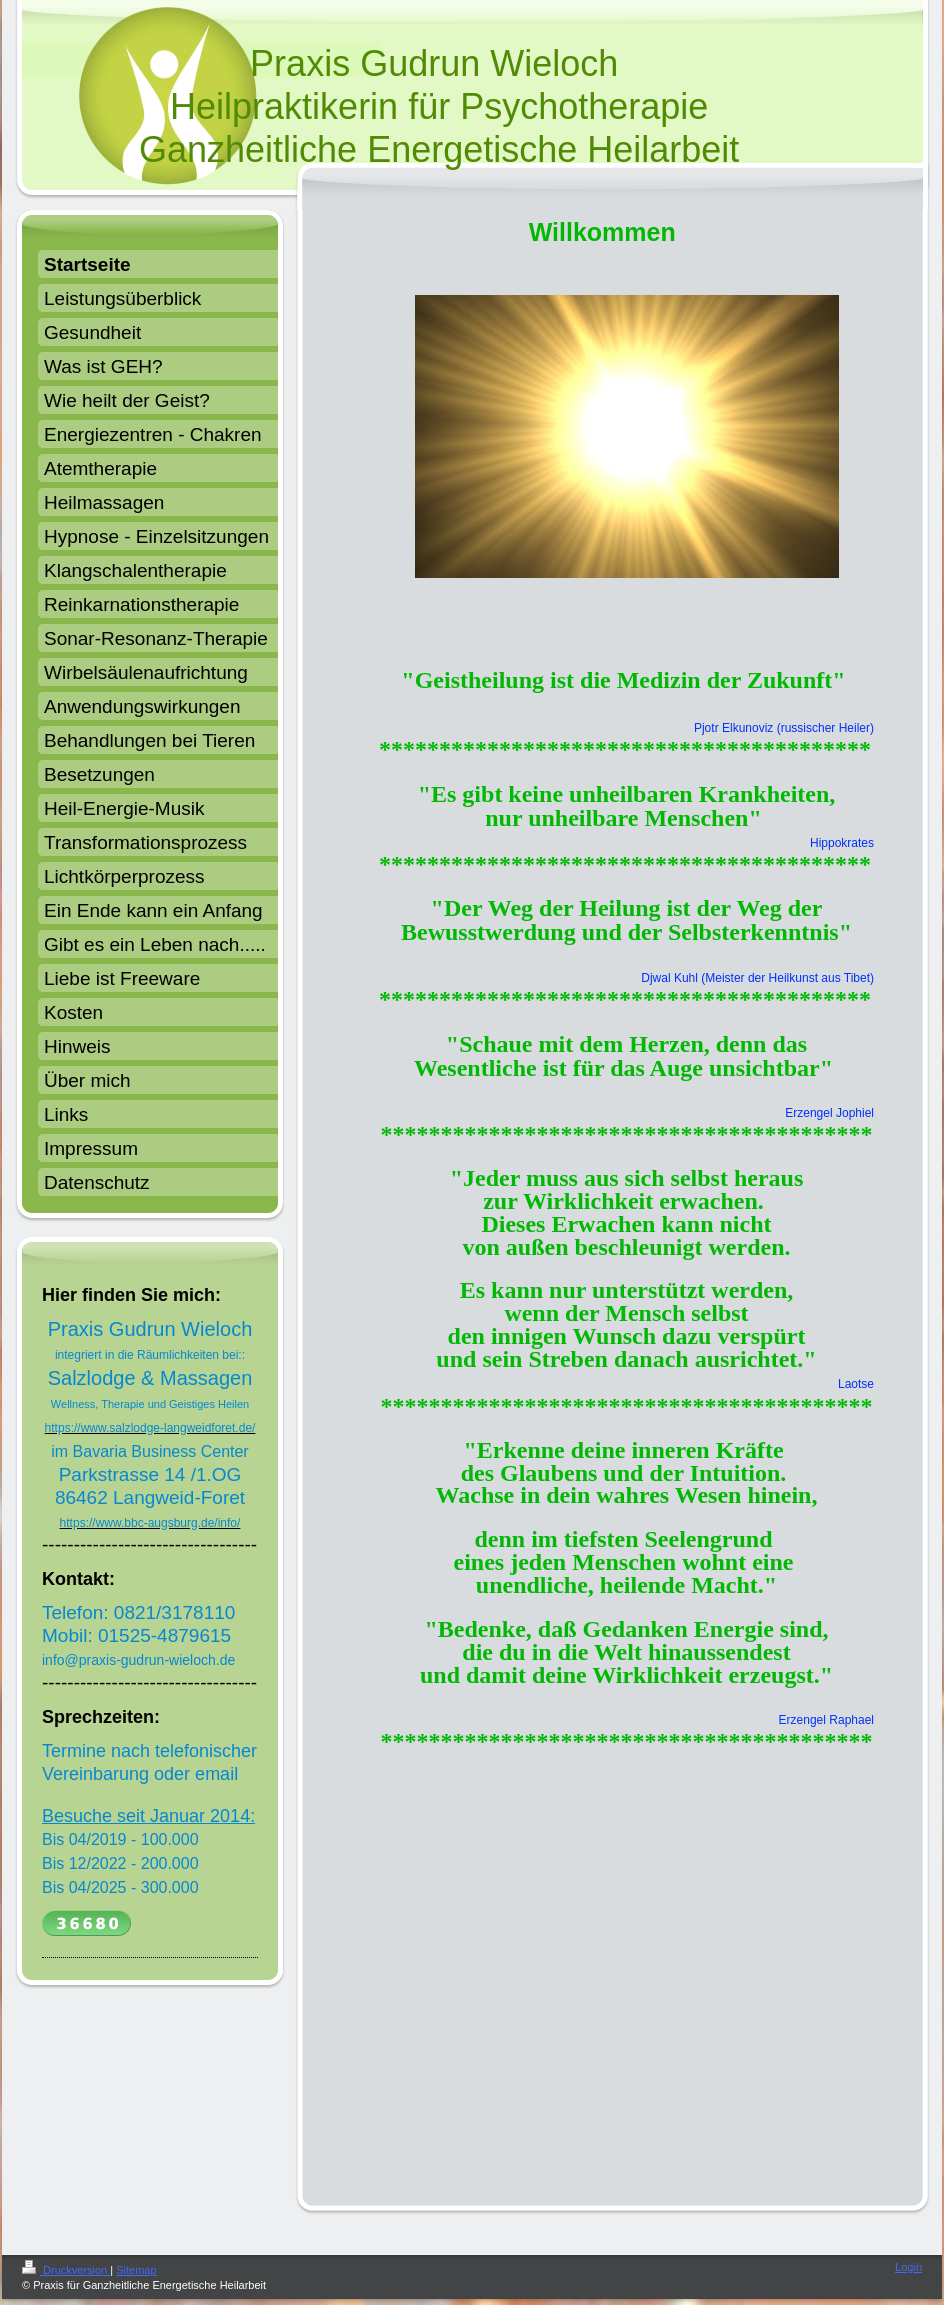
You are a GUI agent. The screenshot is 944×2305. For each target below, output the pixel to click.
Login (908, 2267)
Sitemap (136, 2270)
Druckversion (66, 2270)
